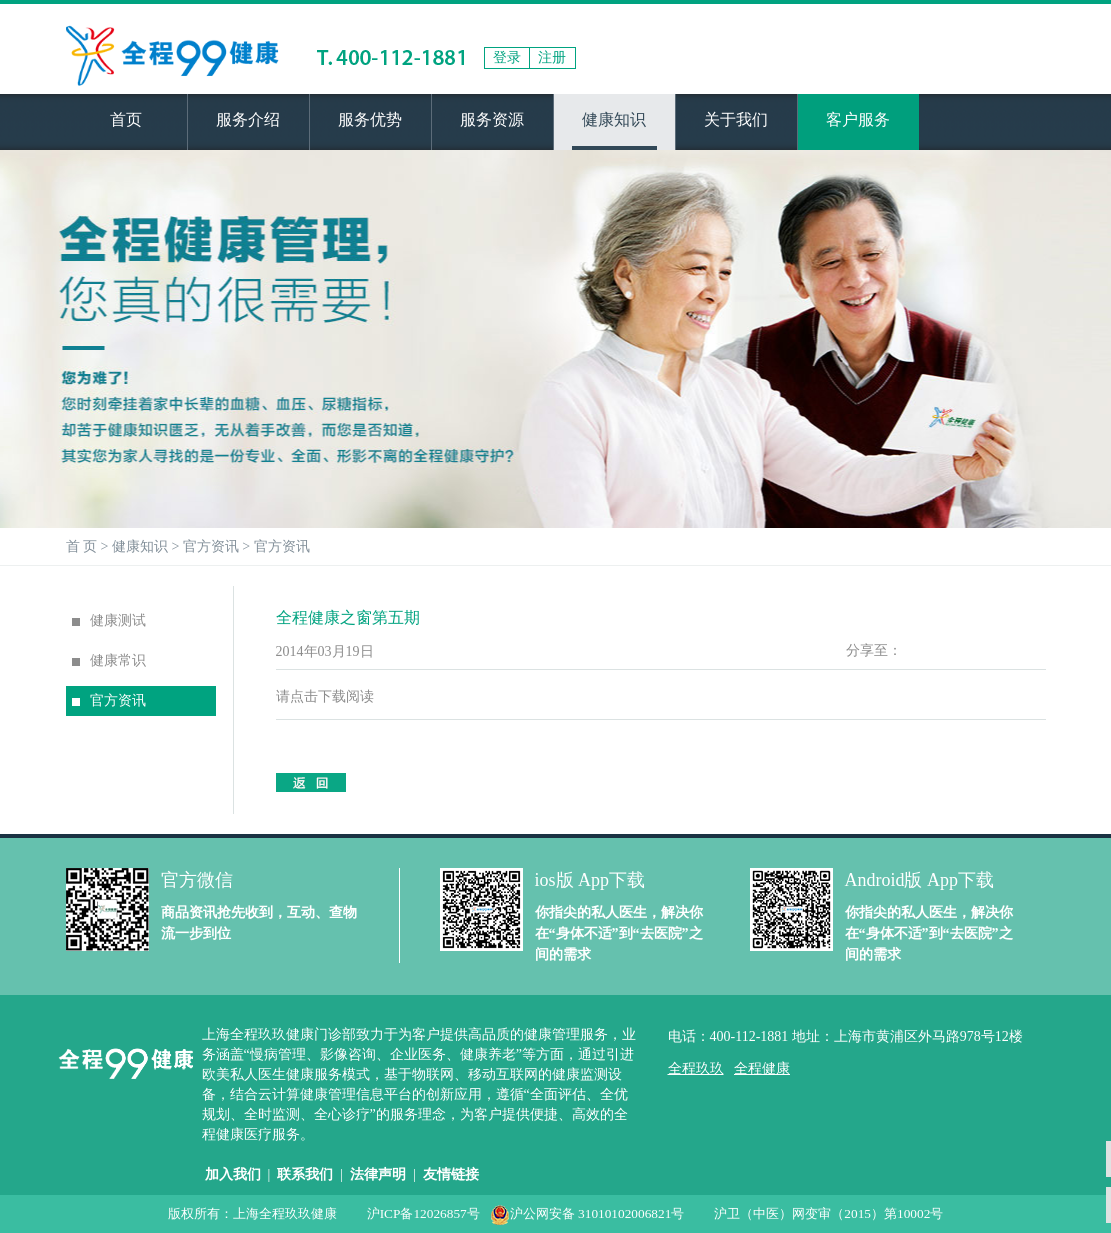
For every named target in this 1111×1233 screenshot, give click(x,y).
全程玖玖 (696, 1068)
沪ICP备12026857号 (423, 1213)
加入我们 (233, 1174)
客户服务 (858, 119)
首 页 (82, 546)
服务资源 (492, 119)
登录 (507, 57)
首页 (126, 119)
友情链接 (451, 1174)
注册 (552, 57)
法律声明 (378, 1174)
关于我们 (736, 119)
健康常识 (109, 660)
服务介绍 (248, 119)
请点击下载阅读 (325, 696)
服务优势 (370, 119)
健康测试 (109, 620)
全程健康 (762, 1068)
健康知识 (614, 119)
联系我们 (305, 1174)
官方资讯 (211, 546)
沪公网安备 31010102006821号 (587, 1213)
